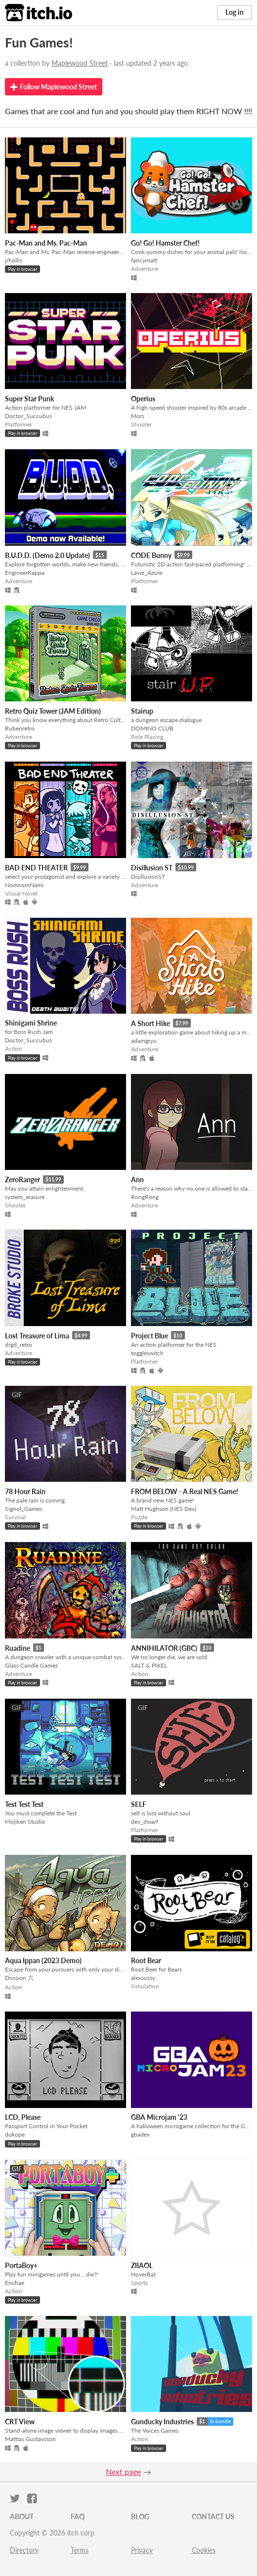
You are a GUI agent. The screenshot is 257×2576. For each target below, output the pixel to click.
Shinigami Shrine (31, 1023)
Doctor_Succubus (28, 416)
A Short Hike (150, 1023)
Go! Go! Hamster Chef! (165, 243)
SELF (138, 1804)
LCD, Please (23, 2117)
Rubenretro (20, 728)
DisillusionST (148, 876)
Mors (137, 416)
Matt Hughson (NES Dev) (163, 1508)
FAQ (78, 2516)
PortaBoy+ (21, 2265)
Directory (24, 2550)
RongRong (145, 1197)
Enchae (14, 2282)
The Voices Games (154, 2430)
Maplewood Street (79, 63)
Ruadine (17, 1648)
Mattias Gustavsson (30, 2439)
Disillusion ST (151, 867)
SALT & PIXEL (149, 1665)
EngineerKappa (24, 572)
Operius (143, 398)
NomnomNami (24, 885)
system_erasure (24, 1197)
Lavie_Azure (146, 572)
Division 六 (19, 1977)
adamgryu (144, 1040)
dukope (15, 2134)
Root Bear (146, 1960)
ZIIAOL (142, 2265)
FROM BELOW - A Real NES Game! (184, 1491)
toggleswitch (147, 1353)
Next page (123, 2471)
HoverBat (143, 2274)
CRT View (20, 2421)
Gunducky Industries (162, 2421)
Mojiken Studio (25, 1821)
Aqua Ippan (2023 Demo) (43, 1960)
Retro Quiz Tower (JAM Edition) (53, 711)
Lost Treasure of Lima (37, 1335)
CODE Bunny (151, 555)
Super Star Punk (29, 398)
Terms (79, 2550)
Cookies (203, 2550)
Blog (140, 2516)
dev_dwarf (144, 1821)
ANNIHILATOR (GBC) (164, 1648)
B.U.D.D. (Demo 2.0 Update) (47, 555)
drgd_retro (18, 1344)
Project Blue (149, 1335)
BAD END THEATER (36, 867)
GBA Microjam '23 (159, 2117)
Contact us (213, 2516)
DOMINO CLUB (152, 728)
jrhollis (13, 260)
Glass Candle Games (31, 1665)
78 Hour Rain (25, 1491)
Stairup (142, 711)
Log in (234, 12)
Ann (137, 1179)
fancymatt (144, 260)
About (22, 2516)
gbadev (140, 2134)
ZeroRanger (22, 1179)
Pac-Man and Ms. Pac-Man (46, 243)
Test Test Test (24, 1804)
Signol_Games (23, 1508)
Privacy (142, 2550)
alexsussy (143, 1977)
